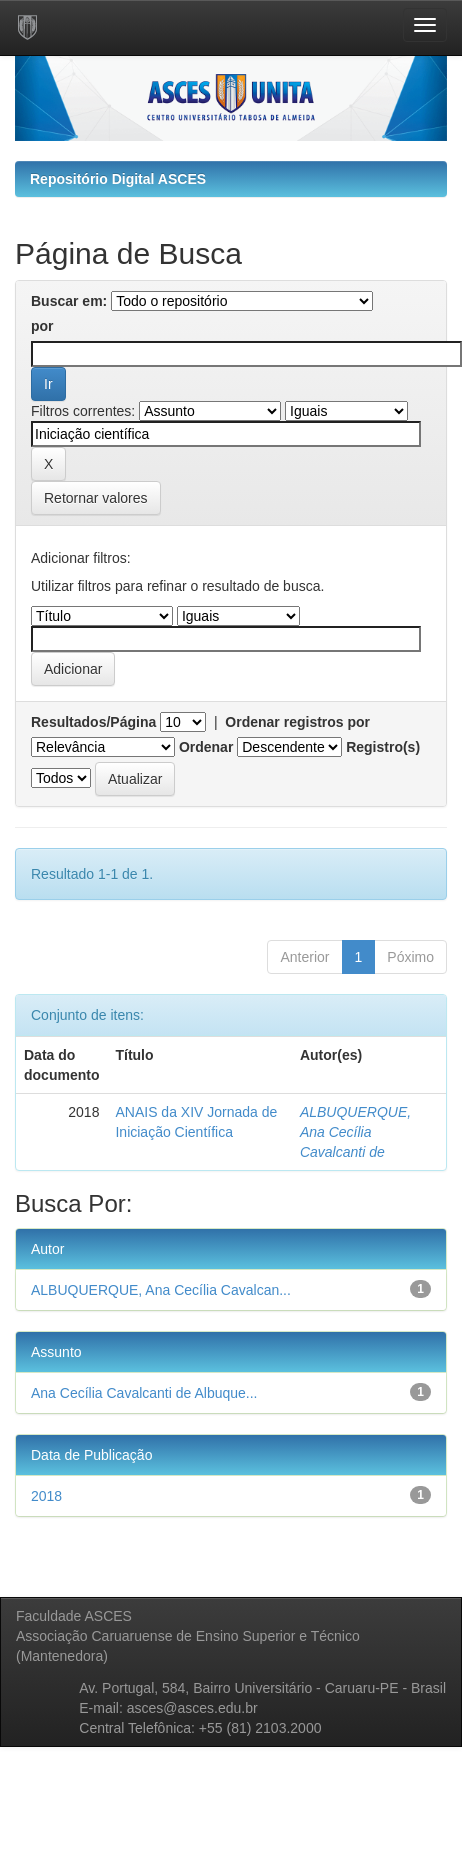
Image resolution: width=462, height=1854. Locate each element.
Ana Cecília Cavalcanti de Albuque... (144, 1393)
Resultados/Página (93, 722)
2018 (46, 1496)
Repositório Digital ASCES (118, 179)
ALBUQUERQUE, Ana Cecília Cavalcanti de (355, 1132)
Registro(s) (383, 747)
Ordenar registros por (297, 722)
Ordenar (206, 747)
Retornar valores (96, 498)
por (42, 326)
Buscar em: (69, 301)
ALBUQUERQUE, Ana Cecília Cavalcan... (161, 1290)
